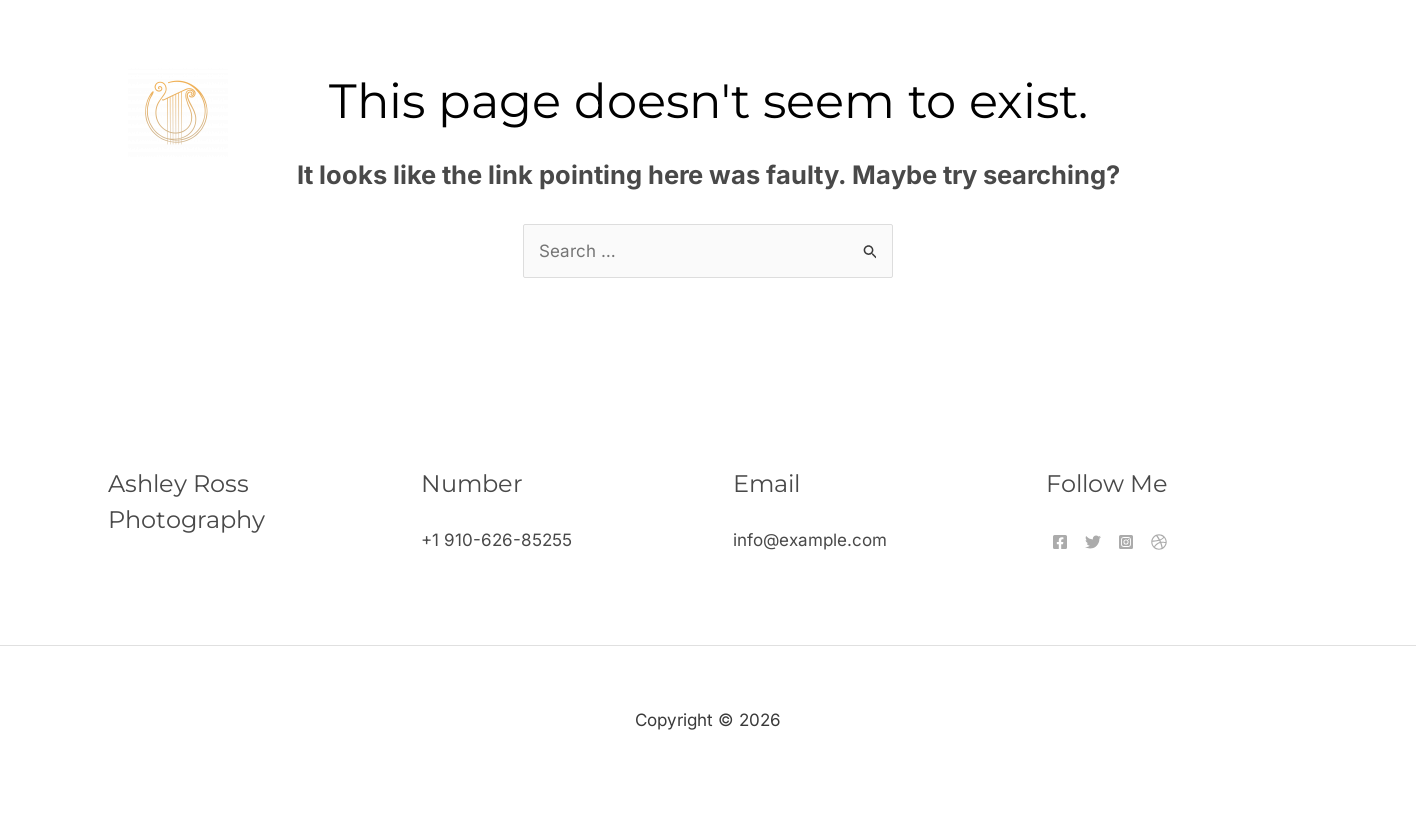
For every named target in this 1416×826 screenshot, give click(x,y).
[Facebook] (1060, 542)
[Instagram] (1126, 542)
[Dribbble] (1159, 542)
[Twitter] (1093, 542)
